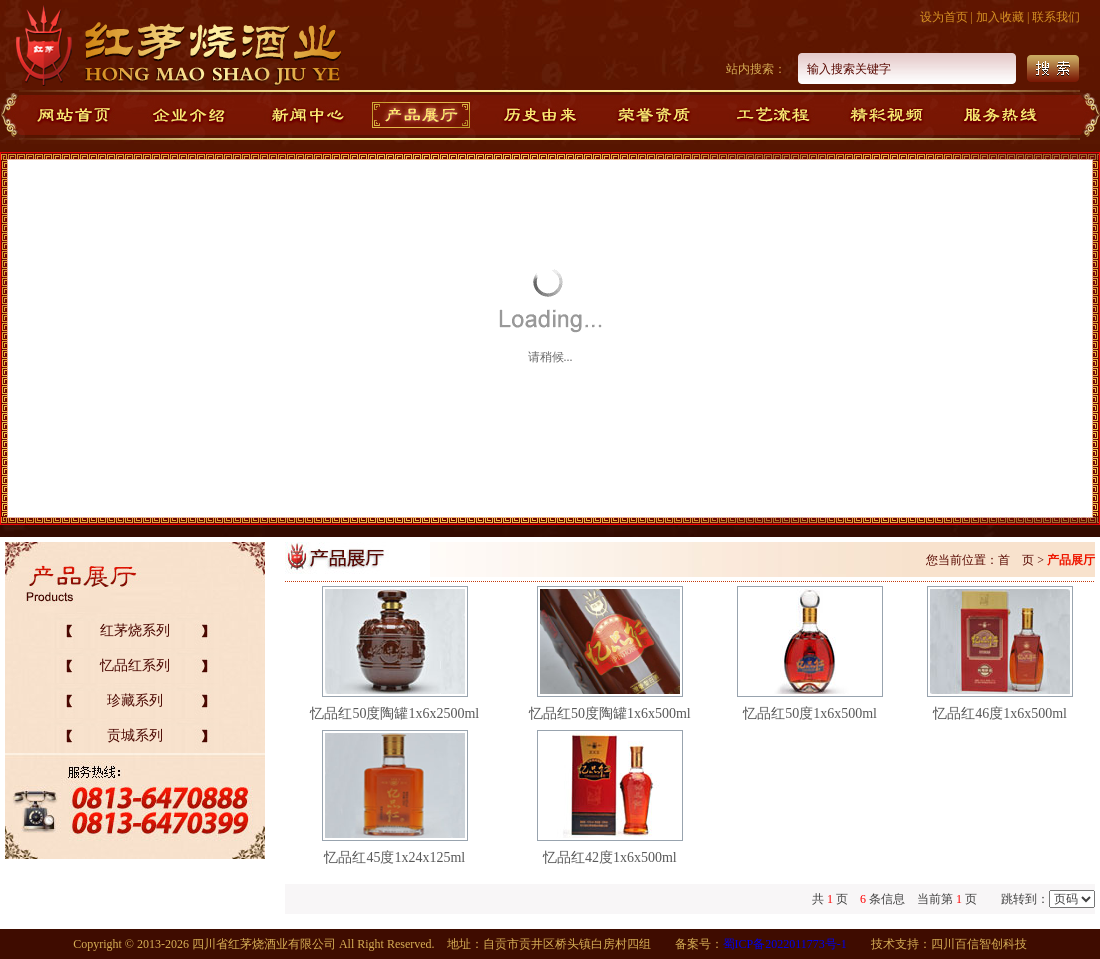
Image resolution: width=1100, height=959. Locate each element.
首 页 (1016, 560)
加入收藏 (1000, 17)
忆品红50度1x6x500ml (810, 713)
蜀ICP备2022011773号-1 (785, 944)
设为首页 (944, 17)
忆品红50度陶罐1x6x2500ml (394, 713)
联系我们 (1056, 17)
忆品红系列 (135, 665)
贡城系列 (135, 735)
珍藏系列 (135, 700)
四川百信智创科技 (979, 944)
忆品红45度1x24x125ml (394, 857)
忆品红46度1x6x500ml (1000, 713)
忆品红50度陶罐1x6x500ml (610, 713)
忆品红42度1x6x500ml (610, 857)
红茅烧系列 (135, 630)
